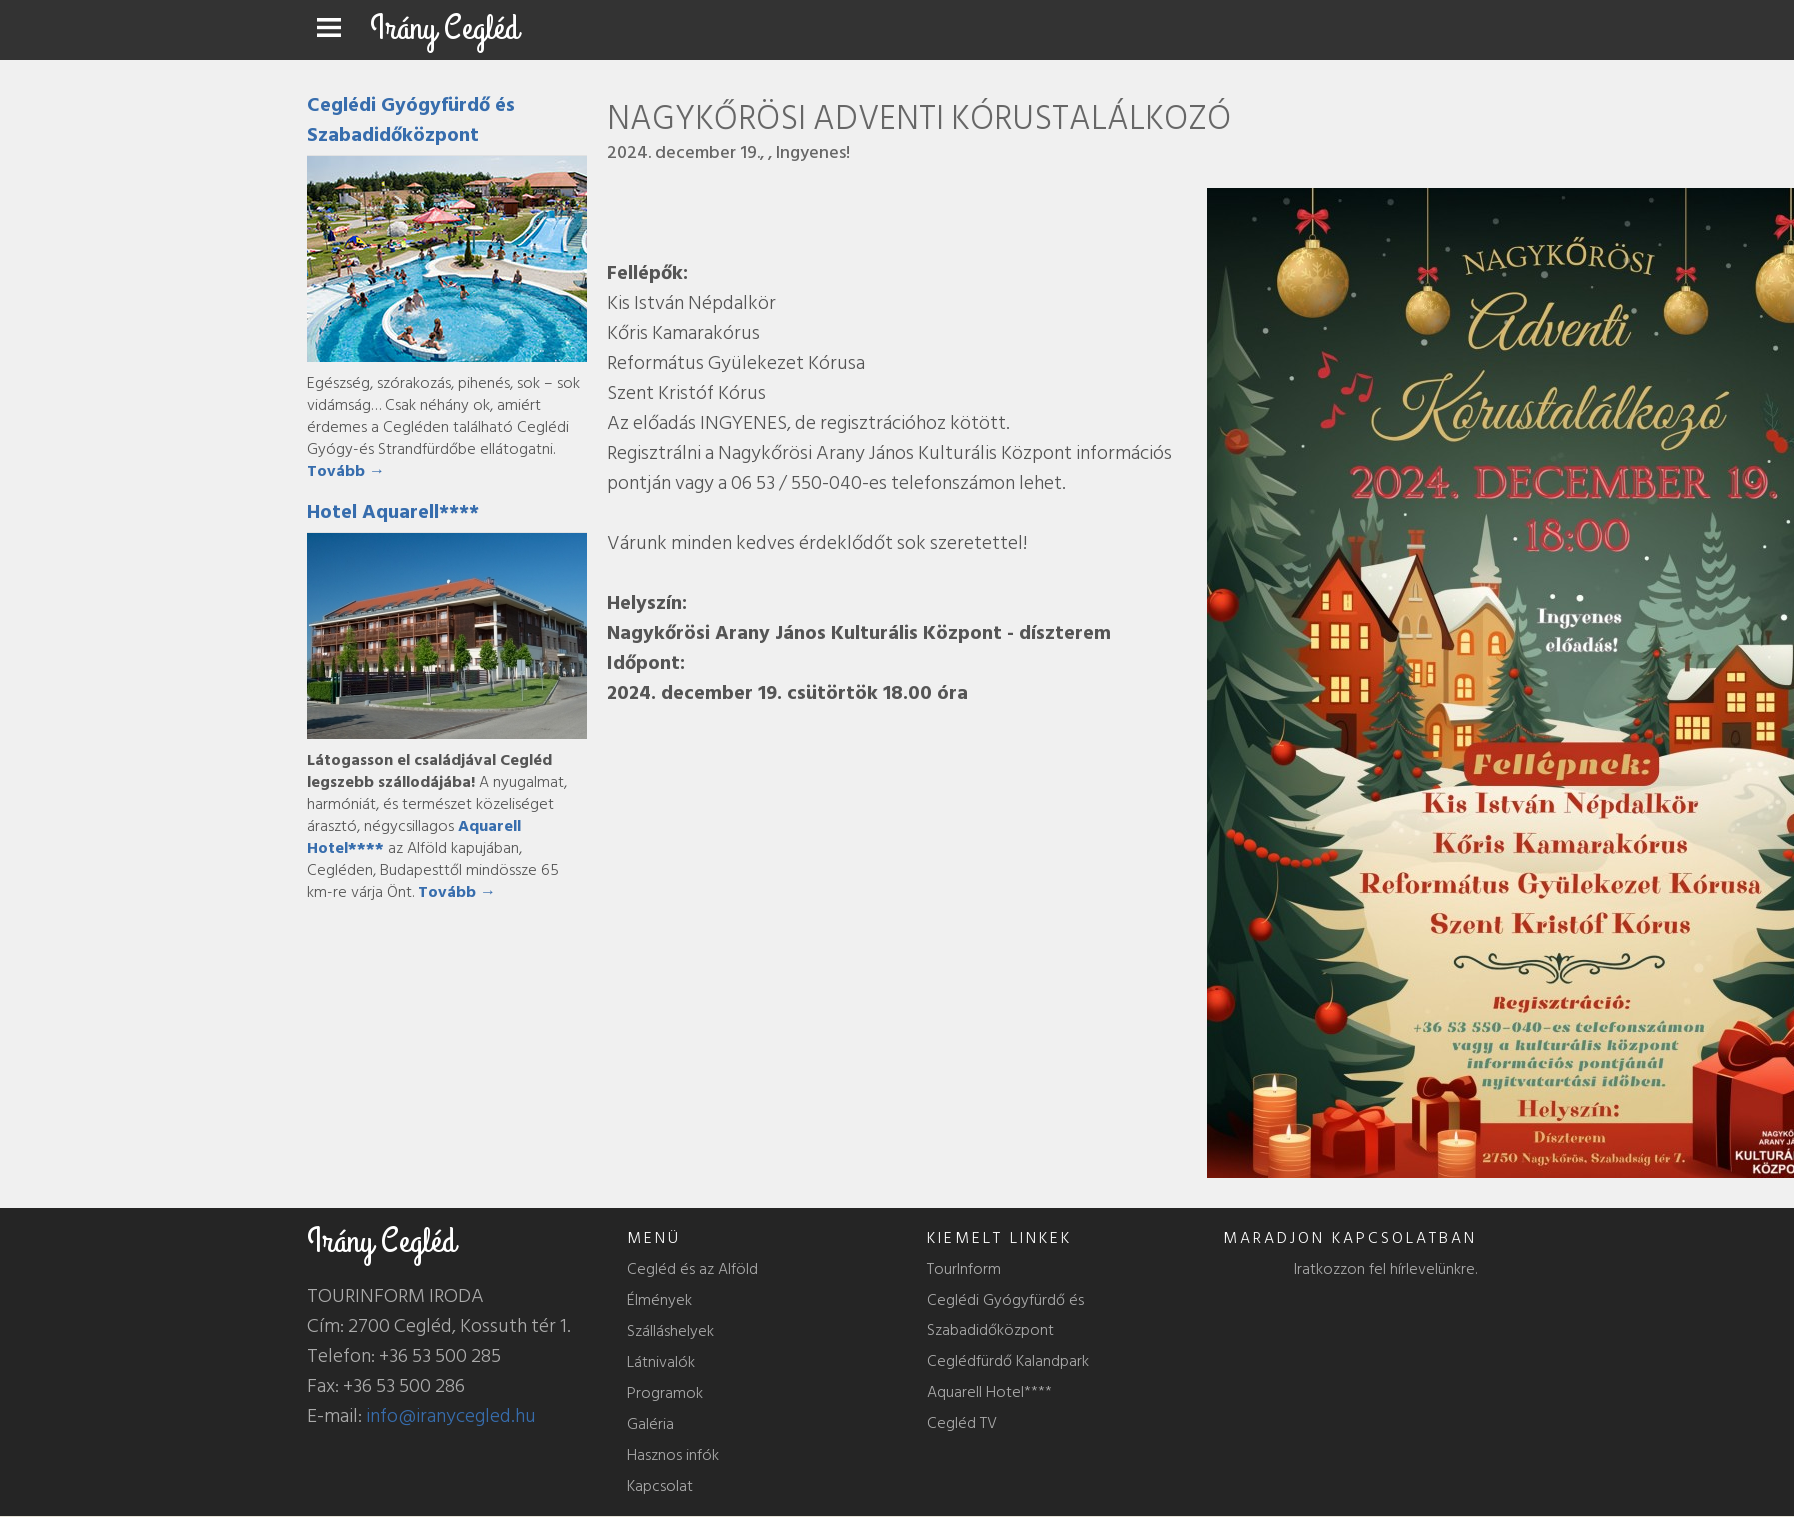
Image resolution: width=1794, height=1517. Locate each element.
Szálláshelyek (670, 1331)
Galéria (650, 1424)
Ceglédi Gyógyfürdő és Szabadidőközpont (411, 120)
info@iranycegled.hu (451, 1416)
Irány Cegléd (444, 28)
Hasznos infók (673, 1455)
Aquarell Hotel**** (989, 1392)
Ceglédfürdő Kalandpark (1008, 1361)
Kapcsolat (660, 1486)
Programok (665, 1393)
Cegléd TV (962, 1423)
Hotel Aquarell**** (393, 512)
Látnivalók (661, 1362)
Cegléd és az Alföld (692, 1269)
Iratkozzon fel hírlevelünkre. (1385, 1269)
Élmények (659, 1300)
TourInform (964, 1269)
